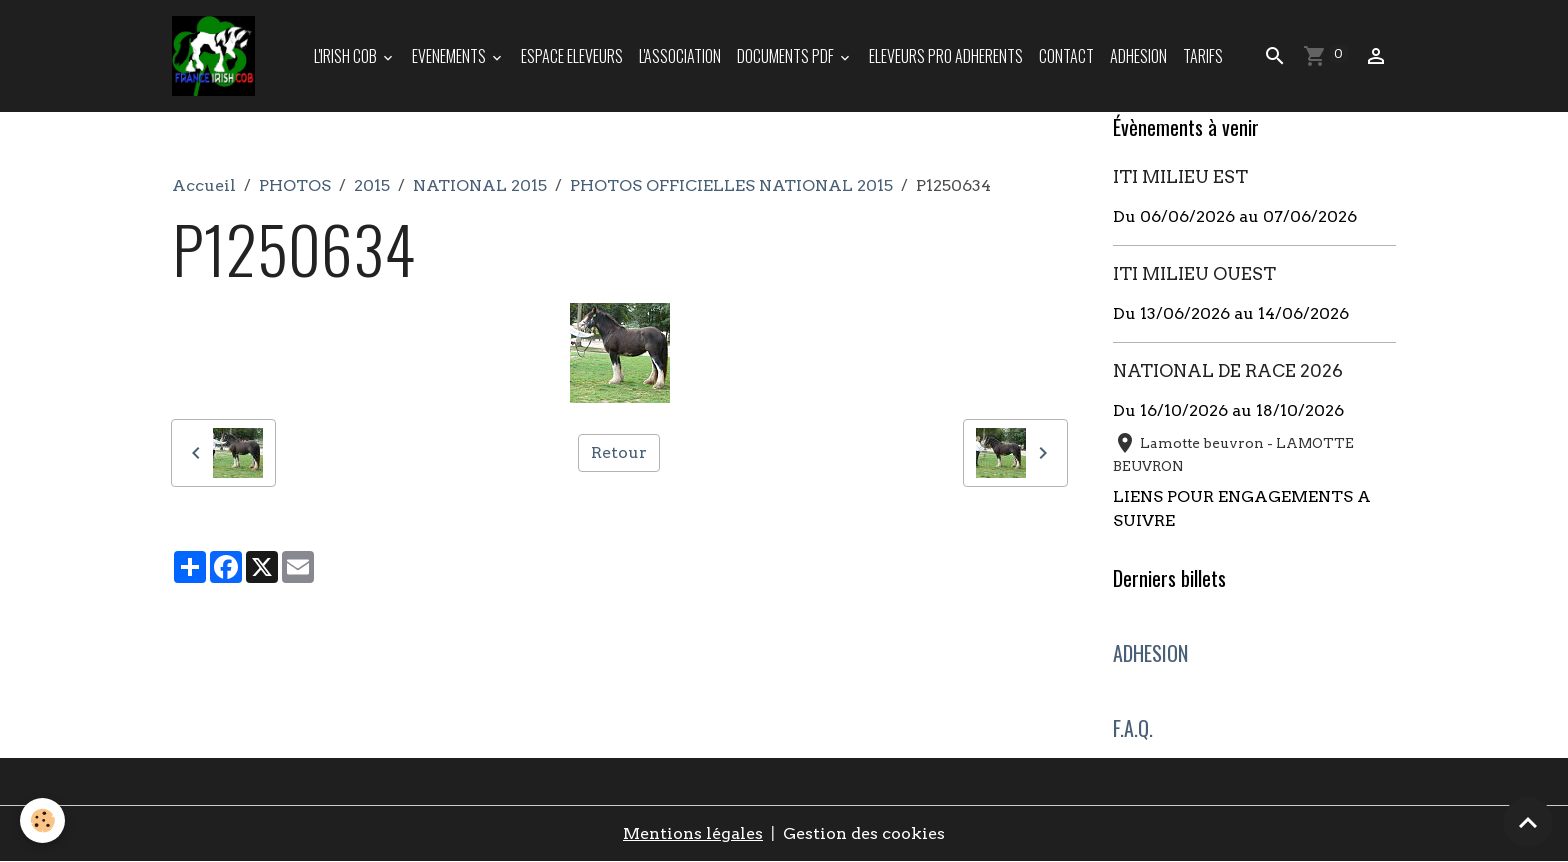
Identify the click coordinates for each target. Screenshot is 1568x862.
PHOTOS (295, 185)
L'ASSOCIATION (680, 56)
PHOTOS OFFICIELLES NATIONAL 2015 (731, 185)
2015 (372, 185)
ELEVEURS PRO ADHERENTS (946, 56)
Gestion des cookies (864, 833)
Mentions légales (693, 833)
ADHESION (1138, 56)
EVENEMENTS (450, 56)
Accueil (204, 185)
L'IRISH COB (347, 56)
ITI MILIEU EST (1180, 176)
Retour (619, 452)
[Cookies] (42, 820)
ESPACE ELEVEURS (572, 56)
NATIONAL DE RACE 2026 (1228, 370)
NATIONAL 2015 (480, 185)
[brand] (217, 56)
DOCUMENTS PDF (787, 56)
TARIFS (1203, 56)
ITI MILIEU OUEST (1194, 273)
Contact (1066, 56)
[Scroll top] (1528, 822)
